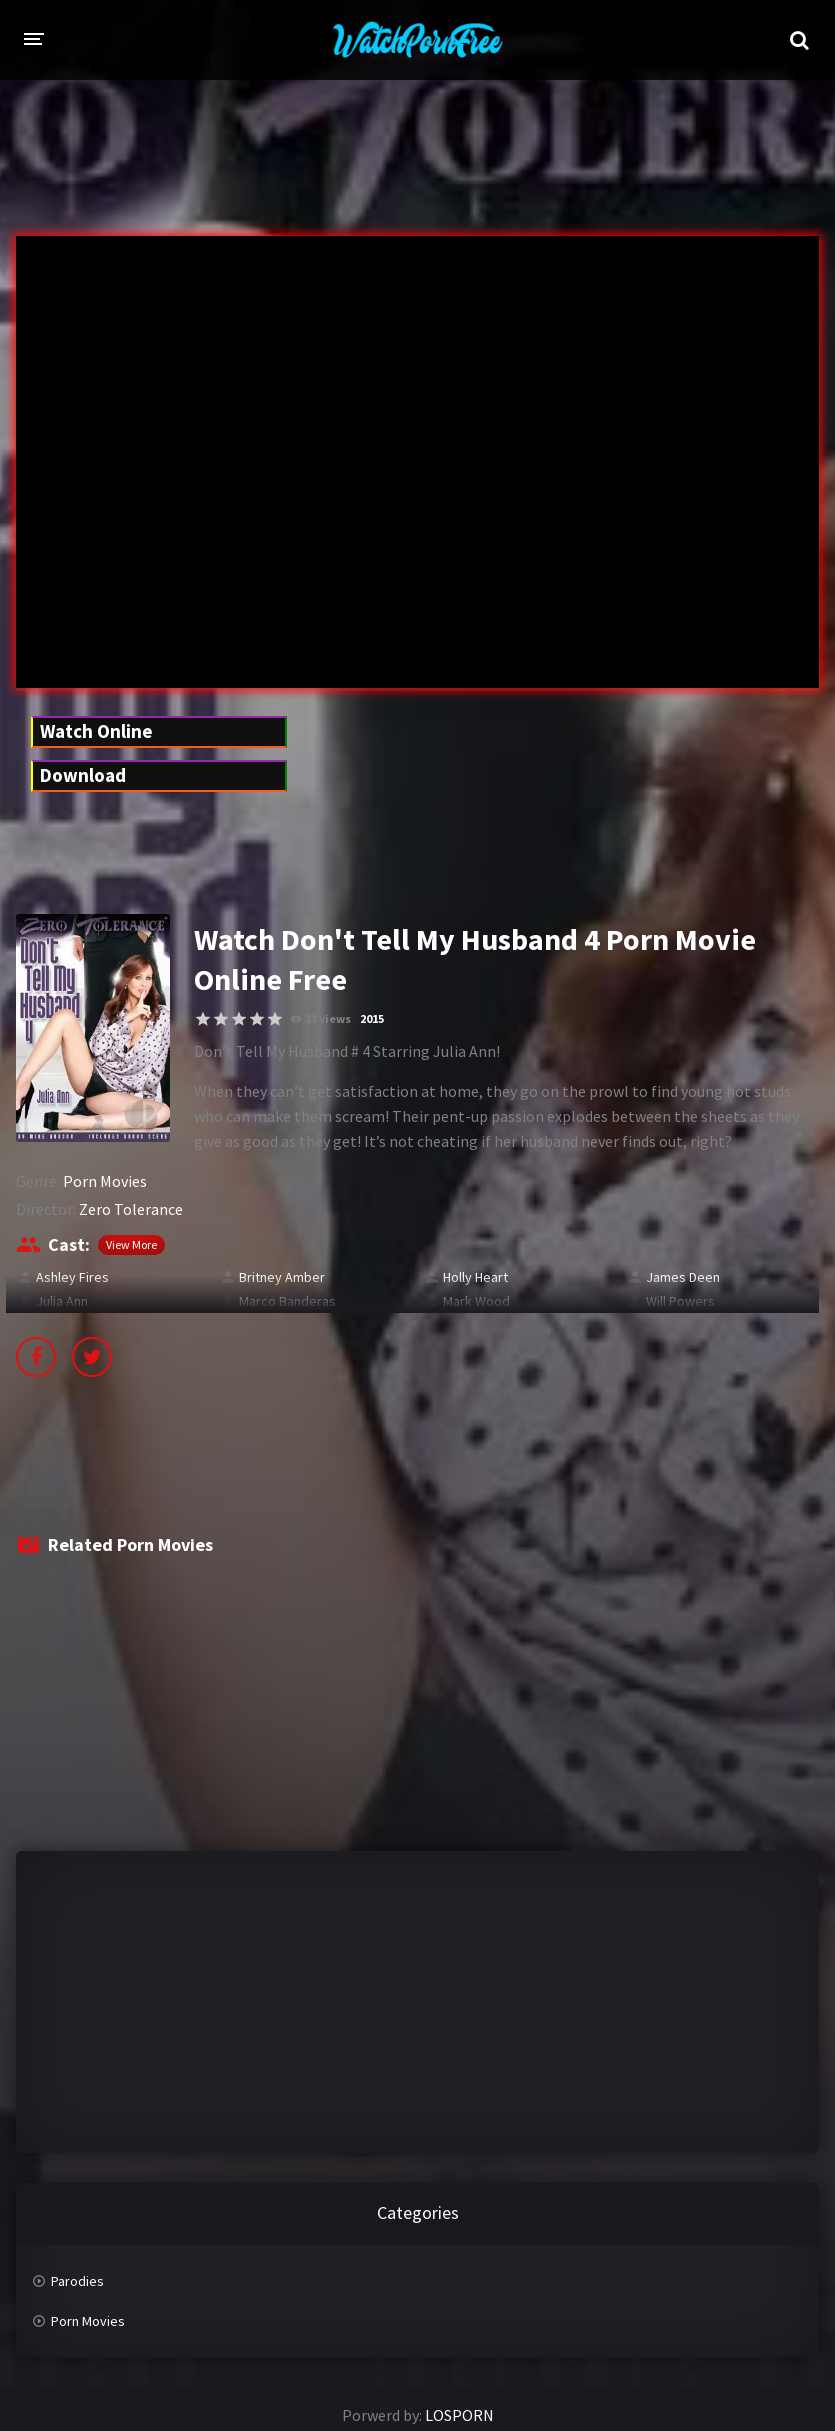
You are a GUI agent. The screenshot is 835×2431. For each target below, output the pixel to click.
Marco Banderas (287, 1301)
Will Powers (680, 1301)
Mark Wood (476, 1301)
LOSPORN (459, 2415)
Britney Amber (282, 1277)
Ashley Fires (72, 1277)
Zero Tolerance (131, 1209)
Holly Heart (475, 1277)
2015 (372, 1018)
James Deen (683, 1277)
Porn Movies (105, 1181)
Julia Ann (62, 1301)
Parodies (77, 2281)
